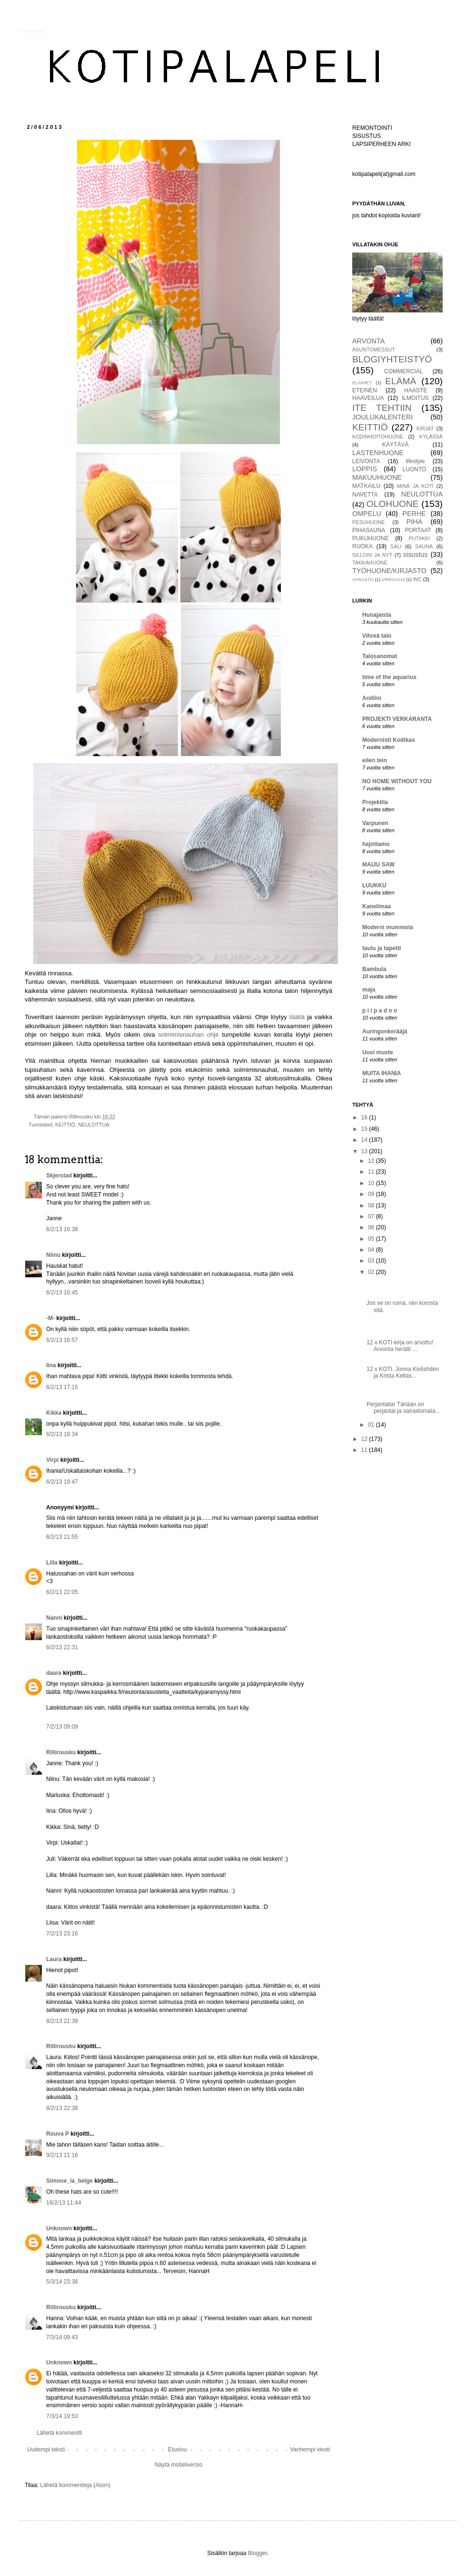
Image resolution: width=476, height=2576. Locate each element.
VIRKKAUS (393, 579)
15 (365, 1129)
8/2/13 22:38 (62, 2108)
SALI (395, 546)
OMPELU (366, 513)
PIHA (415, 521)
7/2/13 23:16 (62, 1933)
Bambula (374, 969)
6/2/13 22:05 (62, 1592)
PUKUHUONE (370, 538)
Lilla (52, 1562)
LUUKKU (374, 885)
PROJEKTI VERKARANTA (397, 719)
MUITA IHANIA (381, 1073)
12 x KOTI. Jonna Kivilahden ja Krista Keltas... (403, 1372)
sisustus (415, 554)
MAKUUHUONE (377, 477)
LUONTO (414, 469)
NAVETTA (365, 494)
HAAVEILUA (368, 398)
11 (372, 1171)
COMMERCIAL (403, 371)
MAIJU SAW (378, 864)
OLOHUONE (393, 504)
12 (372, 1160)
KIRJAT (425, 428)
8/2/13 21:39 (62, 2021)
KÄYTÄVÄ (395, 444)
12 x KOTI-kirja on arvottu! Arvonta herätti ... (400, 1345)
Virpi (52, 1460)
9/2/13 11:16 (62, 2155)
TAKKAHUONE (369, 562)
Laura (54, 1959)
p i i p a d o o (379, 1010)
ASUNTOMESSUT (373, 349)
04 (372, 1249)
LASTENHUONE (378, 453)
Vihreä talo (376, 635)
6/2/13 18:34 (62, 1434)
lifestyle (415, 461)
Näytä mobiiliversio (179, 2464)
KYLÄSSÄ (431, 436)
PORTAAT (418, 530)
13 (365, 1151)
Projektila (375, 802)
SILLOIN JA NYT (372, 555)
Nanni (54, 1617)
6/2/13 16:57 (62, 1340)
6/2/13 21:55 (62, 1537)
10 (372, 1183)
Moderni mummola (387, 927)
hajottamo (375, 844)
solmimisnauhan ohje (188, 1034)
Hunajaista (376, 615)
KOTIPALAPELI (32, 31)
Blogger (258, 2553)
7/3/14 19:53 (62, 2416)
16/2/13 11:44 (63, 2202)
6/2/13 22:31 (62, 1647)
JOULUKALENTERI (382, 417)
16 (365, 1117)
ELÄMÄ (400, 381)
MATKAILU (366, 486)
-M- (50, 1318)
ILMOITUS (415, 398)
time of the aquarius (389, 677)
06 (372, 1227)
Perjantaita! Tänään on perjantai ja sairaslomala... (403, 1407)
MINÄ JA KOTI (415, 486)
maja (368, 989)
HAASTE (415, 390)
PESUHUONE (368, 522)
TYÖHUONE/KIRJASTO (389, 570)
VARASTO (363, 579)
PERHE (414, 513)
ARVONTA (368, 341)
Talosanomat (379, 656)
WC (417, 579)
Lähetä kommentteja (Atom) (75, 2485)
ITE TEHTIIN (382, 408)
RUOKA (362, 546)
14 (365, 1140)
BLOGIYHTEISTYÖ (392, 359)
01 (372, 1424)
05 (372, 1238)
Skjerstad (59, 1175)
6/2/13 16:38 (62, 1229)
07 (372, 1216)
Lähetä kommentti (59, 2433)
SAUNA (424, 546)
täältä (297, 1017)
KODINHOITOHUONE (377, 436)
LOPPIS (364, 469)
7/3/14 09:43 (62, 2337)
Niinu (53, 1255)
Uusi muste (377, 1052)
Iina (51, 1365)
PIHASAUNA (368, 530)
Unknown (59, 2228)
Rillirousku (61, 1752)
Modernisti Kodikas (388, 740)
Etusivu (177, 2449)
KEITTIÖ (65, 1125)
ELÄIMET (362, 382)
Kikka (53, 1413)
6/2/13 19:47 (62, 1481)
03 (372, 1260)
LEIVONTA (366, 461)
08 (372, 1205)
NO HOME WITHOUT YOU (397, 781)
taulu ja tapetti (381, 948)
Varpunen (375, 823)
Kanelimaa (376, 906)
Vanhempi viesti (310, 2449)
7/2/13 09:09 (62, 1726)
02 (372, 1272)
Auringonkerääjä (384, 1031)
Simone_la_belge (69, 2180)
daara (53, 1673)
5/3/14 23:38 (62, 2281)
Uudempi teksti (46, 2449)
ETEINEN (364, 390)
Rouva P (57, 2133)
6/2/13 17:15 (62, 1387)
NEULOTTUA (93, 1125)
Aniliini (371, 698)
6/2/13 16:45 (62, 1292)
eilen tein (374, 760)
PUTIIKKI (419, 538)
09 (372, 1194)
